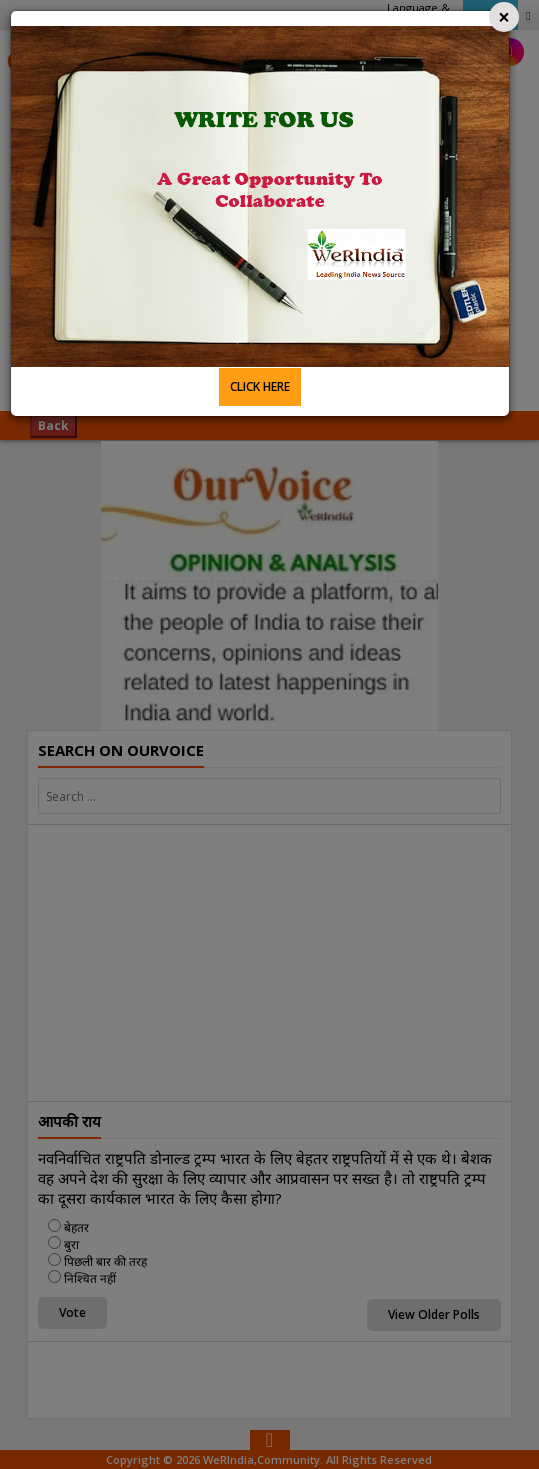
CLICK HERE (260, 386)
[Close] (504, 17)
